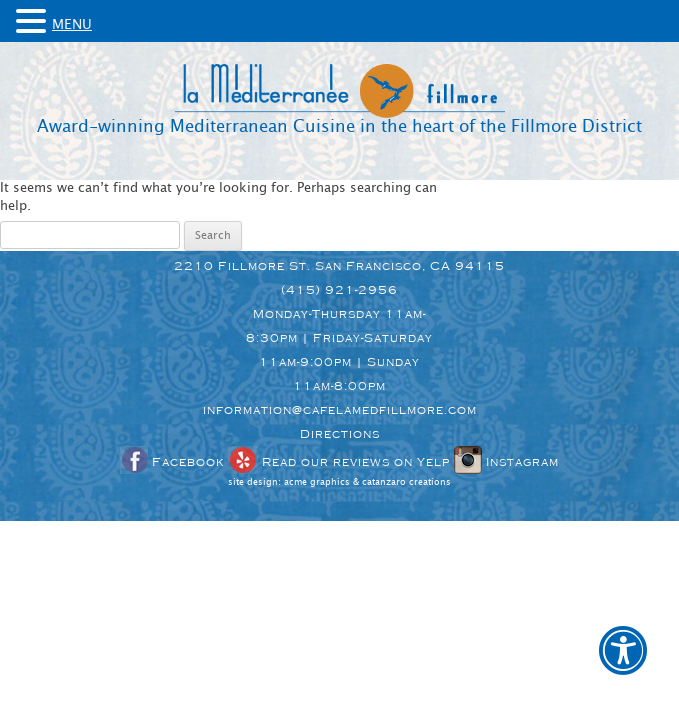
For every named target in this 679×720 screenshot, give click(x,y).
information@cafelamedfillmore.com (340, 410)
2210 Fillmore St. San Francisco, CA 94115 (339, 266)
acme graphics (317, 482)
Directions (340, 434)
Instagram (506, 462)
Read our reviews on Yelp (339, 462)
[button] (623, 664)
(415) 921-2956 (339, 290)
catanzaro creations (406, 482)
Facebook (172, 462)
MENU (72, 25)
